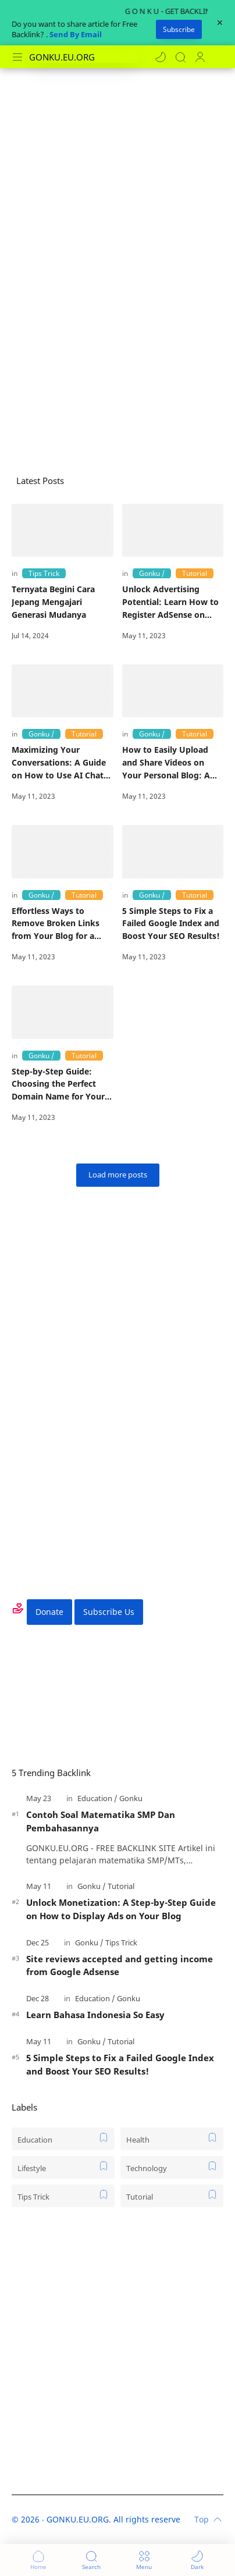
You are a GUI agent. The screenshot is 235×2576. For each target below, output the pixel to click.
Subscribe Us (108, 1611)
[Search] (180, 57)
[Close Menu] (219, 22)
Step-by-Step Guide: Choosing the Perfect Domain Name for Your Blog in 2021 (58, 1084)
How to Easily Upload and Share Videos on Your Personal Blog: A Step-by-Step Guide (166, 762)
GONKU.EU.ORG (78, 2519)
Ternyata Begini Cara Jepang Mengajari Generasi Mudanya (53, 601)
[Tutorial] (194, 573)
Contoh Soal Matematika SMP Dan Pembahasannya (100, 1821)
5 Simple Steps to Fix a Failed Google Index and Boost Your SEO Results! (171, 923)
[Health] (171, 2138)
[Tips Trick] (44, 573)
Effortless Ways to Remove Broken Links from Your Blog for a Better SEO (55, 923)
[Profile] (200, 57)
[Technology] (171, 2167)
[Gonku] (152, 573)
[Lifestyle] (63, 2167)
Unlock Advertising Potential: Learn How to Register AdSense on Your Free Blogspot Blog (171, 602)
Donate (49, 1611)
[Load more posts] (117, 1175)
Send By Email (75, 34)
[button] (160, 57)
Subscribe (179, 29)
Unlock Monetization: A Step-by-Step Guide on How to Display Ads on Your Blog (121, 1909)
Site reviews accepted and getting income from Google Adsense (119, 1965)
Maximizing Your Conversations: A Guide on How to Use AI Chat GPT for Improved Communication (59, 762)
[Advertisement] (117, 197)
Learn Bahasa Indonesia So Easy (95, 2014)
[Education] (97, 1798)
